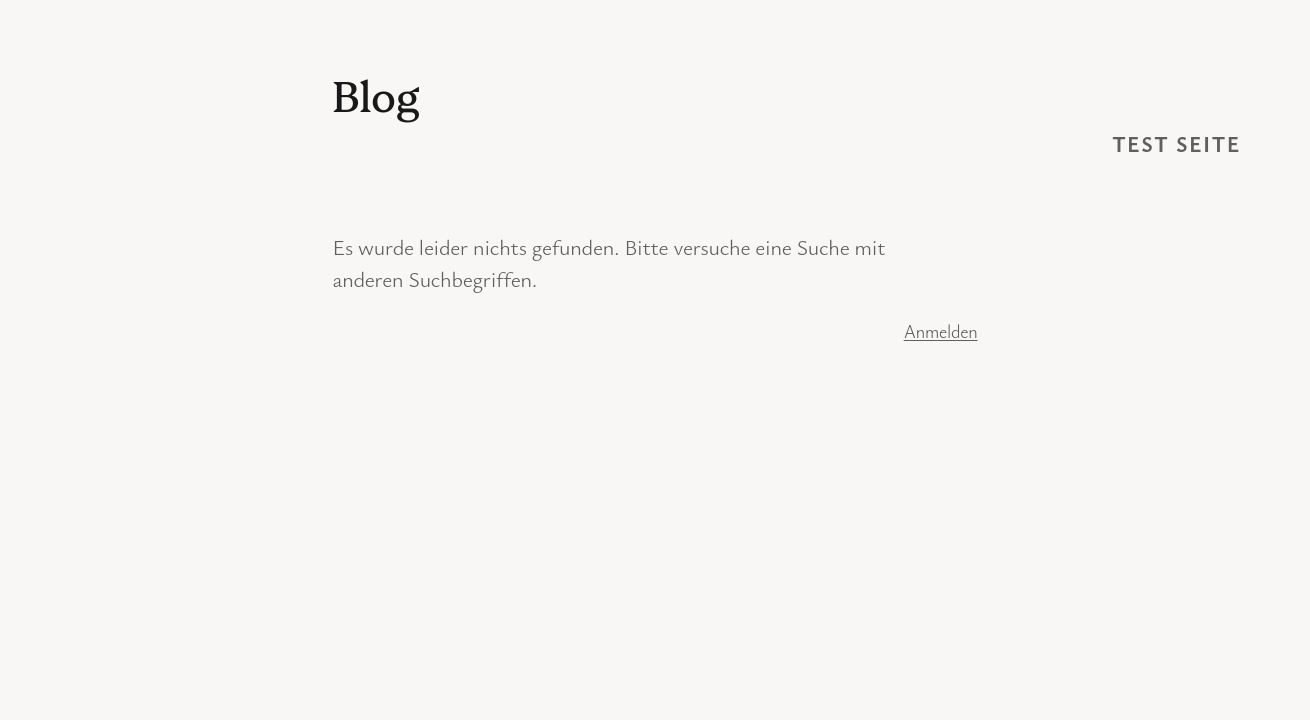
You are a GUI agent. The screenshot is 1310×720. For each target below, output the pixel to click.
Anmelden (941, 331)
